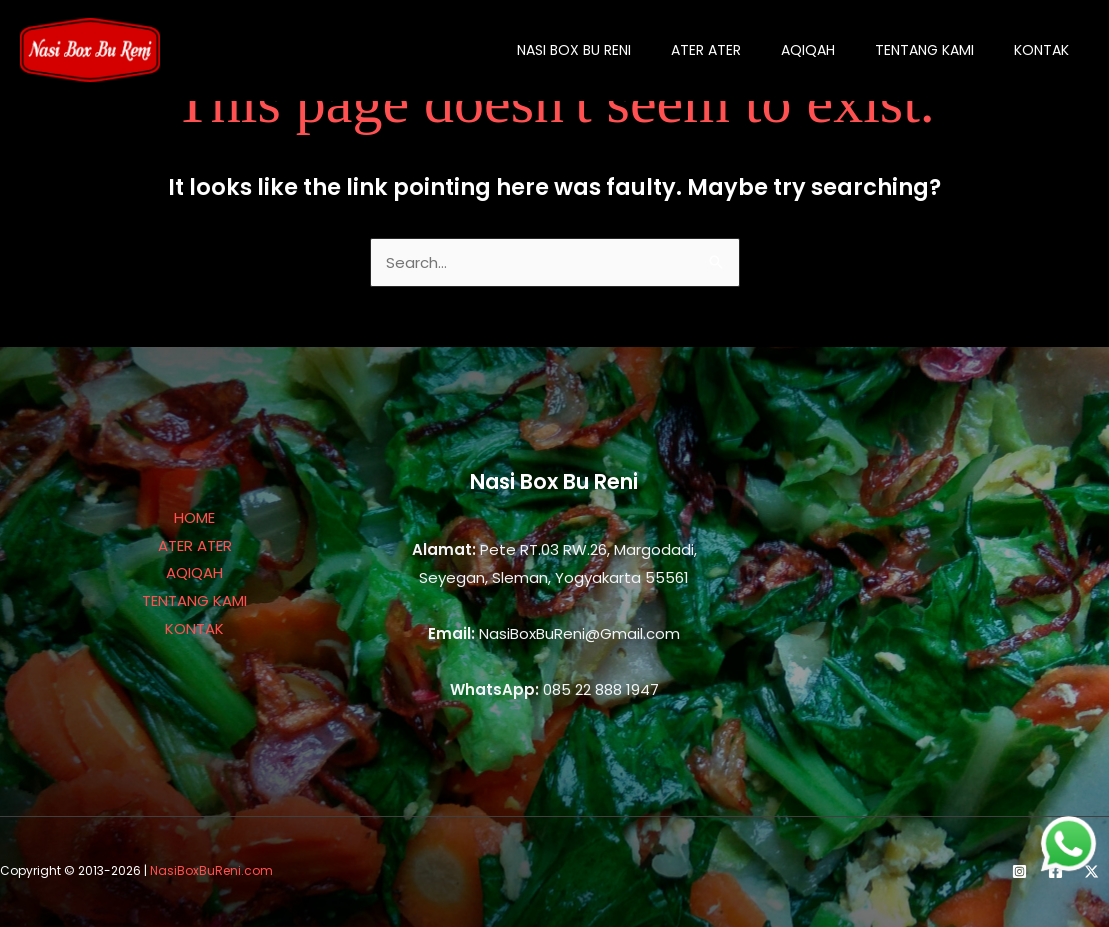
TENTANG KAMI (194, 600)
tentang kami (924, 50)
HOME (194, 517)
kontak (1041, 50)
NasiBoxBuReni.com (211, 870)
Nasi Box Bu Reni (574, 50)
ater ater (706, 50)
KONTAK (194, 628)
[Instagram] (1019, 871)
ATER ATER (195, 545)
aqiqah (808, 50)
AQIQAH (194, 572)
